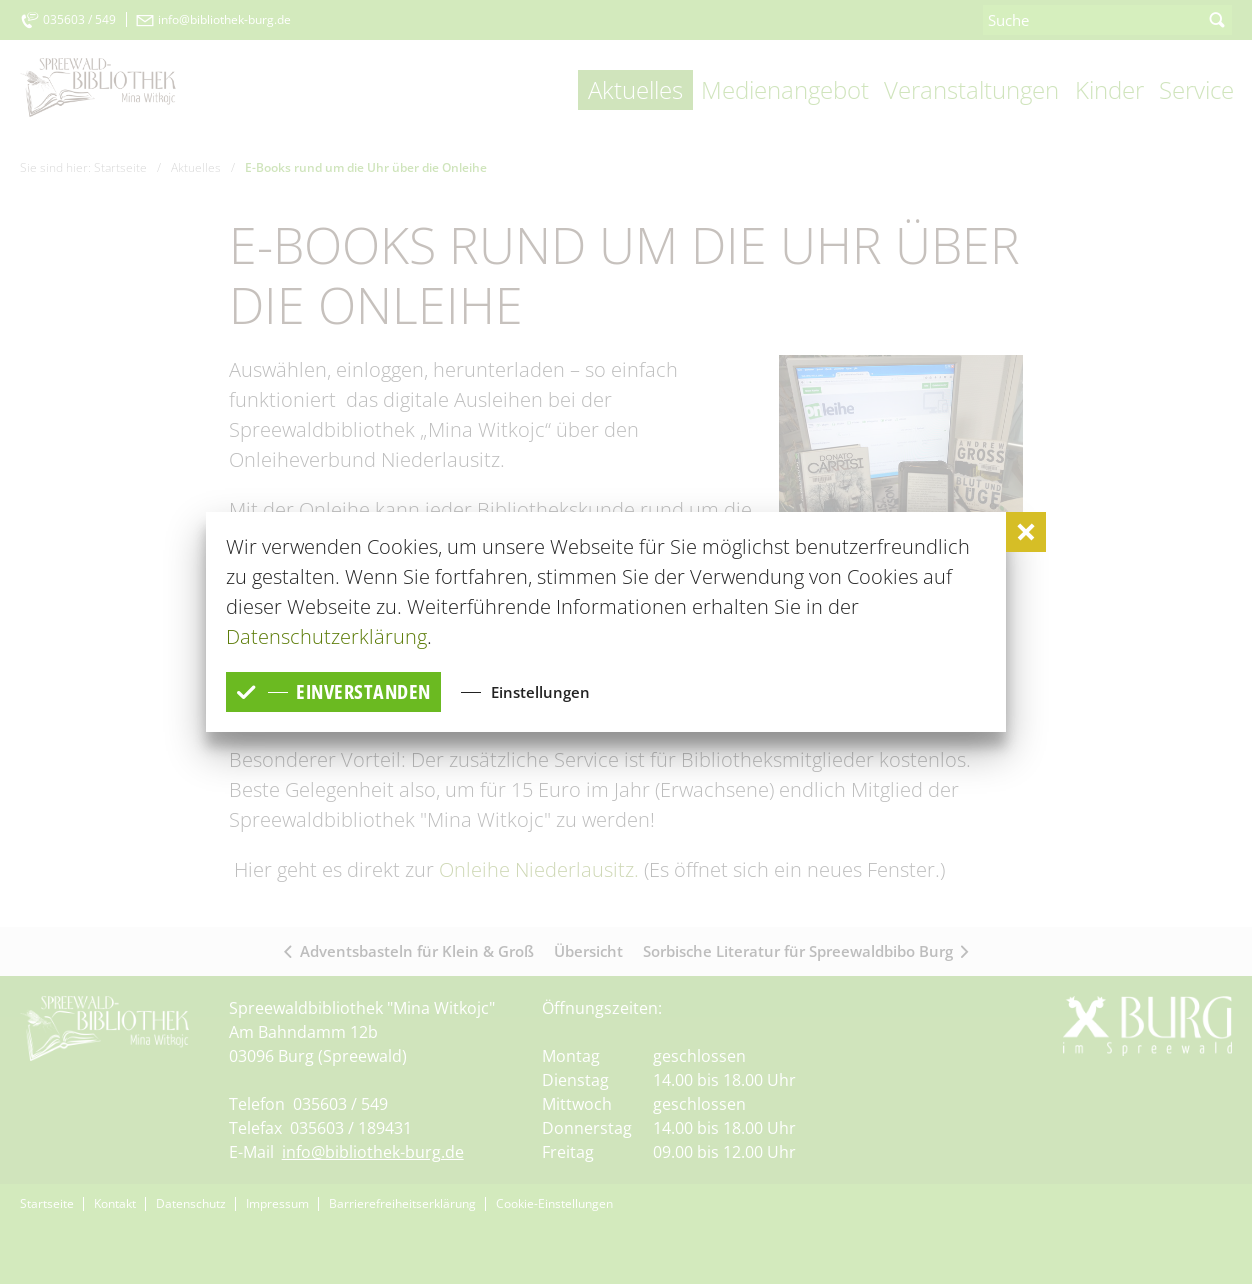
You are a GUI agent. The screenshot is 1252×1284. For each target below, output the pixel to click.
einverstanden (333, 691)
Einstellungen (540, 691)
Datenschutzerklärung (326, 636)
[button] (1026, 532)
